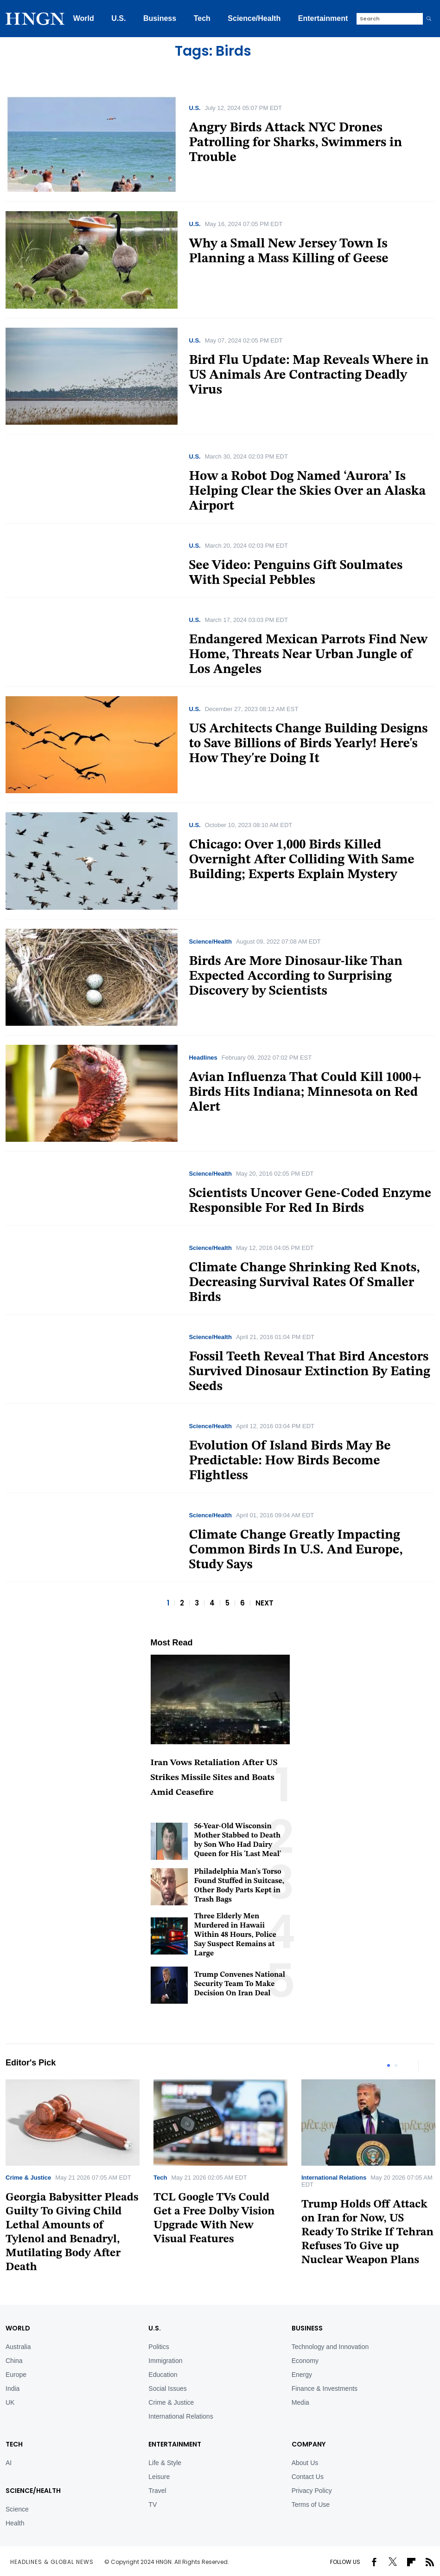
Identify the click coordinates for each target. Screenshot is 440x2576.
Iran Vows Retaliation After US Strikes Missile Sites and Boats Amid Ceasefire (214, 1778)
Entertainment (323, 18)
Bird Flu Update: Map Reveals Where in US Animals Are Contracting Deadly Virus (308, 375)
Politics (158, 2346)
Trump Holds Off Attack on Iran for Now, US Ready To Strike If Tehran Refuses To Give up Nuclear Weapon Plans (367, 2232)
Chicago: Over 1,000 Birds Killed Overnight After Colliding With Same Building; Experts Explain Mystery (301, 860)
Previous (409, 2065)
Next (427, 2065)
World (83, 18)
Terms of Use (311, 2504)
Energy (302, 2374)
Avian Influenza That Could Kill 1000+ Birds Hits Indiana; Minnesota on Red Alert (305, 1092)
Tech (202, 18)
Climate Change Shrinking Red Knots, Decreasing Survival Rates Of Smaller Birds (304, 1283)
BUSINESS (307, 2328)
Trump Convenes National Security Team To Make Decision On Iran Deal (240, 1984)
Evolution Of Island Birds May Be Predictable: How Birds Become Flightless (289, 1461)
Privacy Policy (312, 2490)
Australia (18, 2346)
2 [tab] (396, 2065)
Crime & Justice (28, 2177)
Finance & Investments (324, 2388)
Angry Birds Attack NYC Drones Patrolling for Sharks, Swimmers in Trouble (295, 143)
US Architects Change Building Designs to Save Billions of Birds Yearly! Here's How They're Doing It (308, 744)
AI (9, 2462)
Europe (16, 2374)
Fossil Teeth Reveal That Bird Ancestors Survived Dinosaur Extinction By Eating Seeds (309, 1372)
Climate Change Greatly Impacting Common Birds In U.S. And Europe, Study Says (296, 1550)
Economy (305, 2360)
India (12, 2388)
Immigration (165, 2360)
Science (17, 2509)
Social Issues (167, 2388)
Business (159, 18)
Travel (157, 2490)
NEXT (264, 1603)
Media (300, 2402)
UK (10, 2402)
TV (152, 2504)
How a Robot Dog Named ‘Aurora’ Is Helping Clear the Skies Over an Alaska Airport (307, 491)
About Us (305, 2462)
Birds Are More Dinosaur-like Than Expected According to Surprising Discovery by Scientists (295, 976)
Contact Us (308, 2476)
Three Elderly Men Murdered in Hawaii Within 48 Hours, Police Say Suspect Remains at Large (235, 1935)
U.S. (118, 18)
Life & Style (164, 2462)
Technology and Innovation (330, 2346)
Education (162, 2374)
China (14, 2360)
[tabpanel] (220, 2165)
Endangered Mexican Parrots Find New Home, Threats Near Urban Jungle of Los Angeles (308, 655)
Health (15, 2523)
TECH (14, 2444)
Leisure (159, 2476)
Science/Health (254, 18)
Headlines (203, 1057)
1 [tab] (388, 2065)
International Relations (333, 2177)
